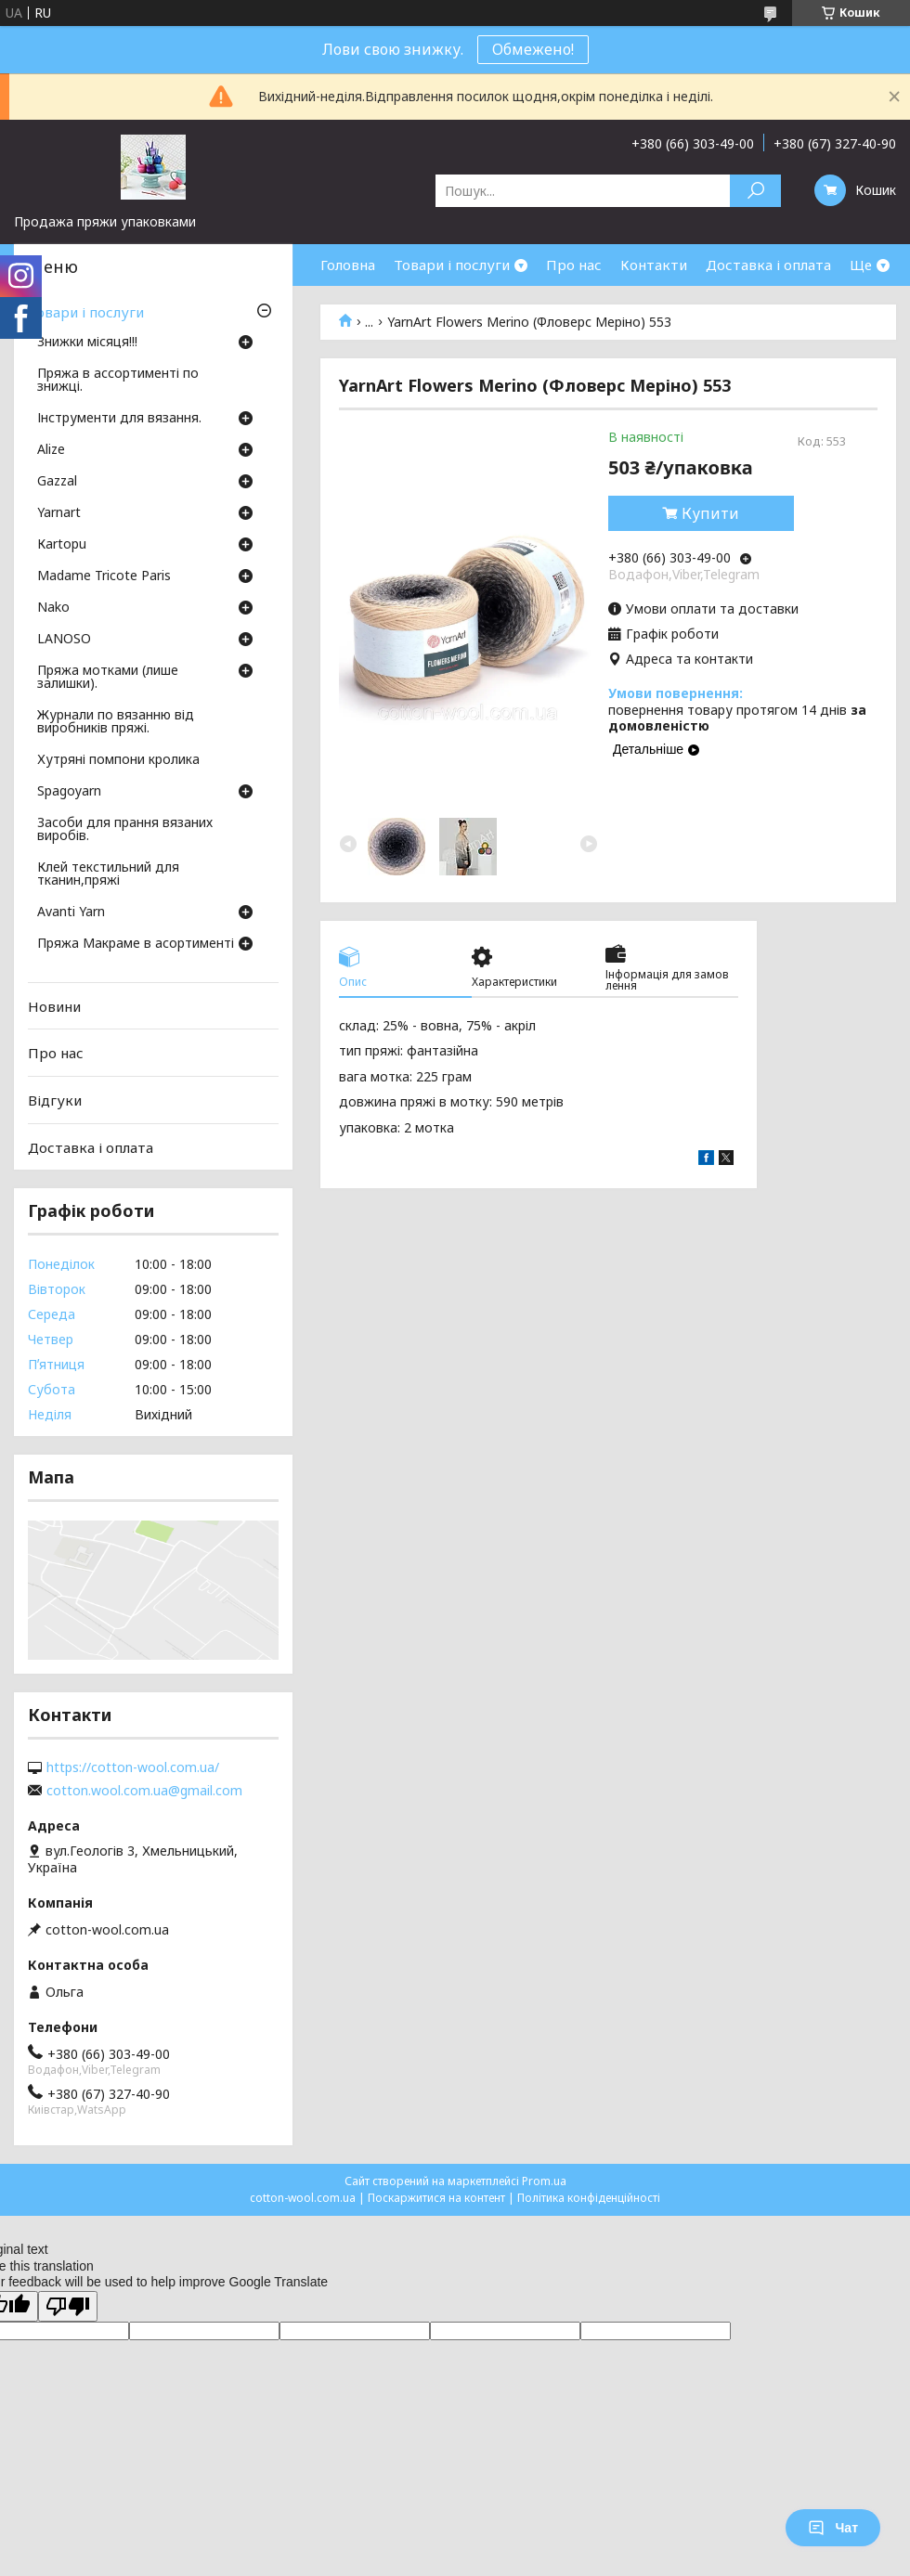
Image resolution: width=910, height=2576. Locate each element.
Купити (710, 513)
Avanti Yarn (71, 912)
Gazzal (57, 481)
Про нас (574, 264)
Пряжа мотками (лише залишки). (107, 678)
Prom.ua (544, 2181)
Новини (54, 1006)
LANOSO (64, 639)
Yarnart (59, 513)
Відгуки (55, 1100)
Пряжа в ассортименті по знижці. (118, 381)
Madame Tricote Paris (104, 576)
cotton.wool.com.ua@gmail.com (144, 1790)
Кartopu (61, 544)
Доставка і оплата (768, 264)
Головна (347, 264)
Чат (833, 2527)
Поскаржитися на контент (436, 2198)
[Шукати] (755, 191)
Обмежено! (533, 49)
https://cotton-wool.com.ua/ (132, 1767)
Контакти (653, 264)
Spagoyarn (69, 791)
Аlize (51, 450)
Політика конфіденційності (588, 2198)
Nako (53, 608)
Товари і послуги (452, 264)
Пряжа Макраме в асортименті (135, 944)
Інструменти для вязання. (119, 418)
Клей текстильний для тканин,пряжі (108, 874)
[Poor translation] (68, 2306)
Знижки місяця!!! (87, 342)
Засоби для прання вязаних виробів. (125, 830)
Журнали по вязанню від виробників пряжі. (115, 722)
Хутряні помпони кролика (118, 760)
